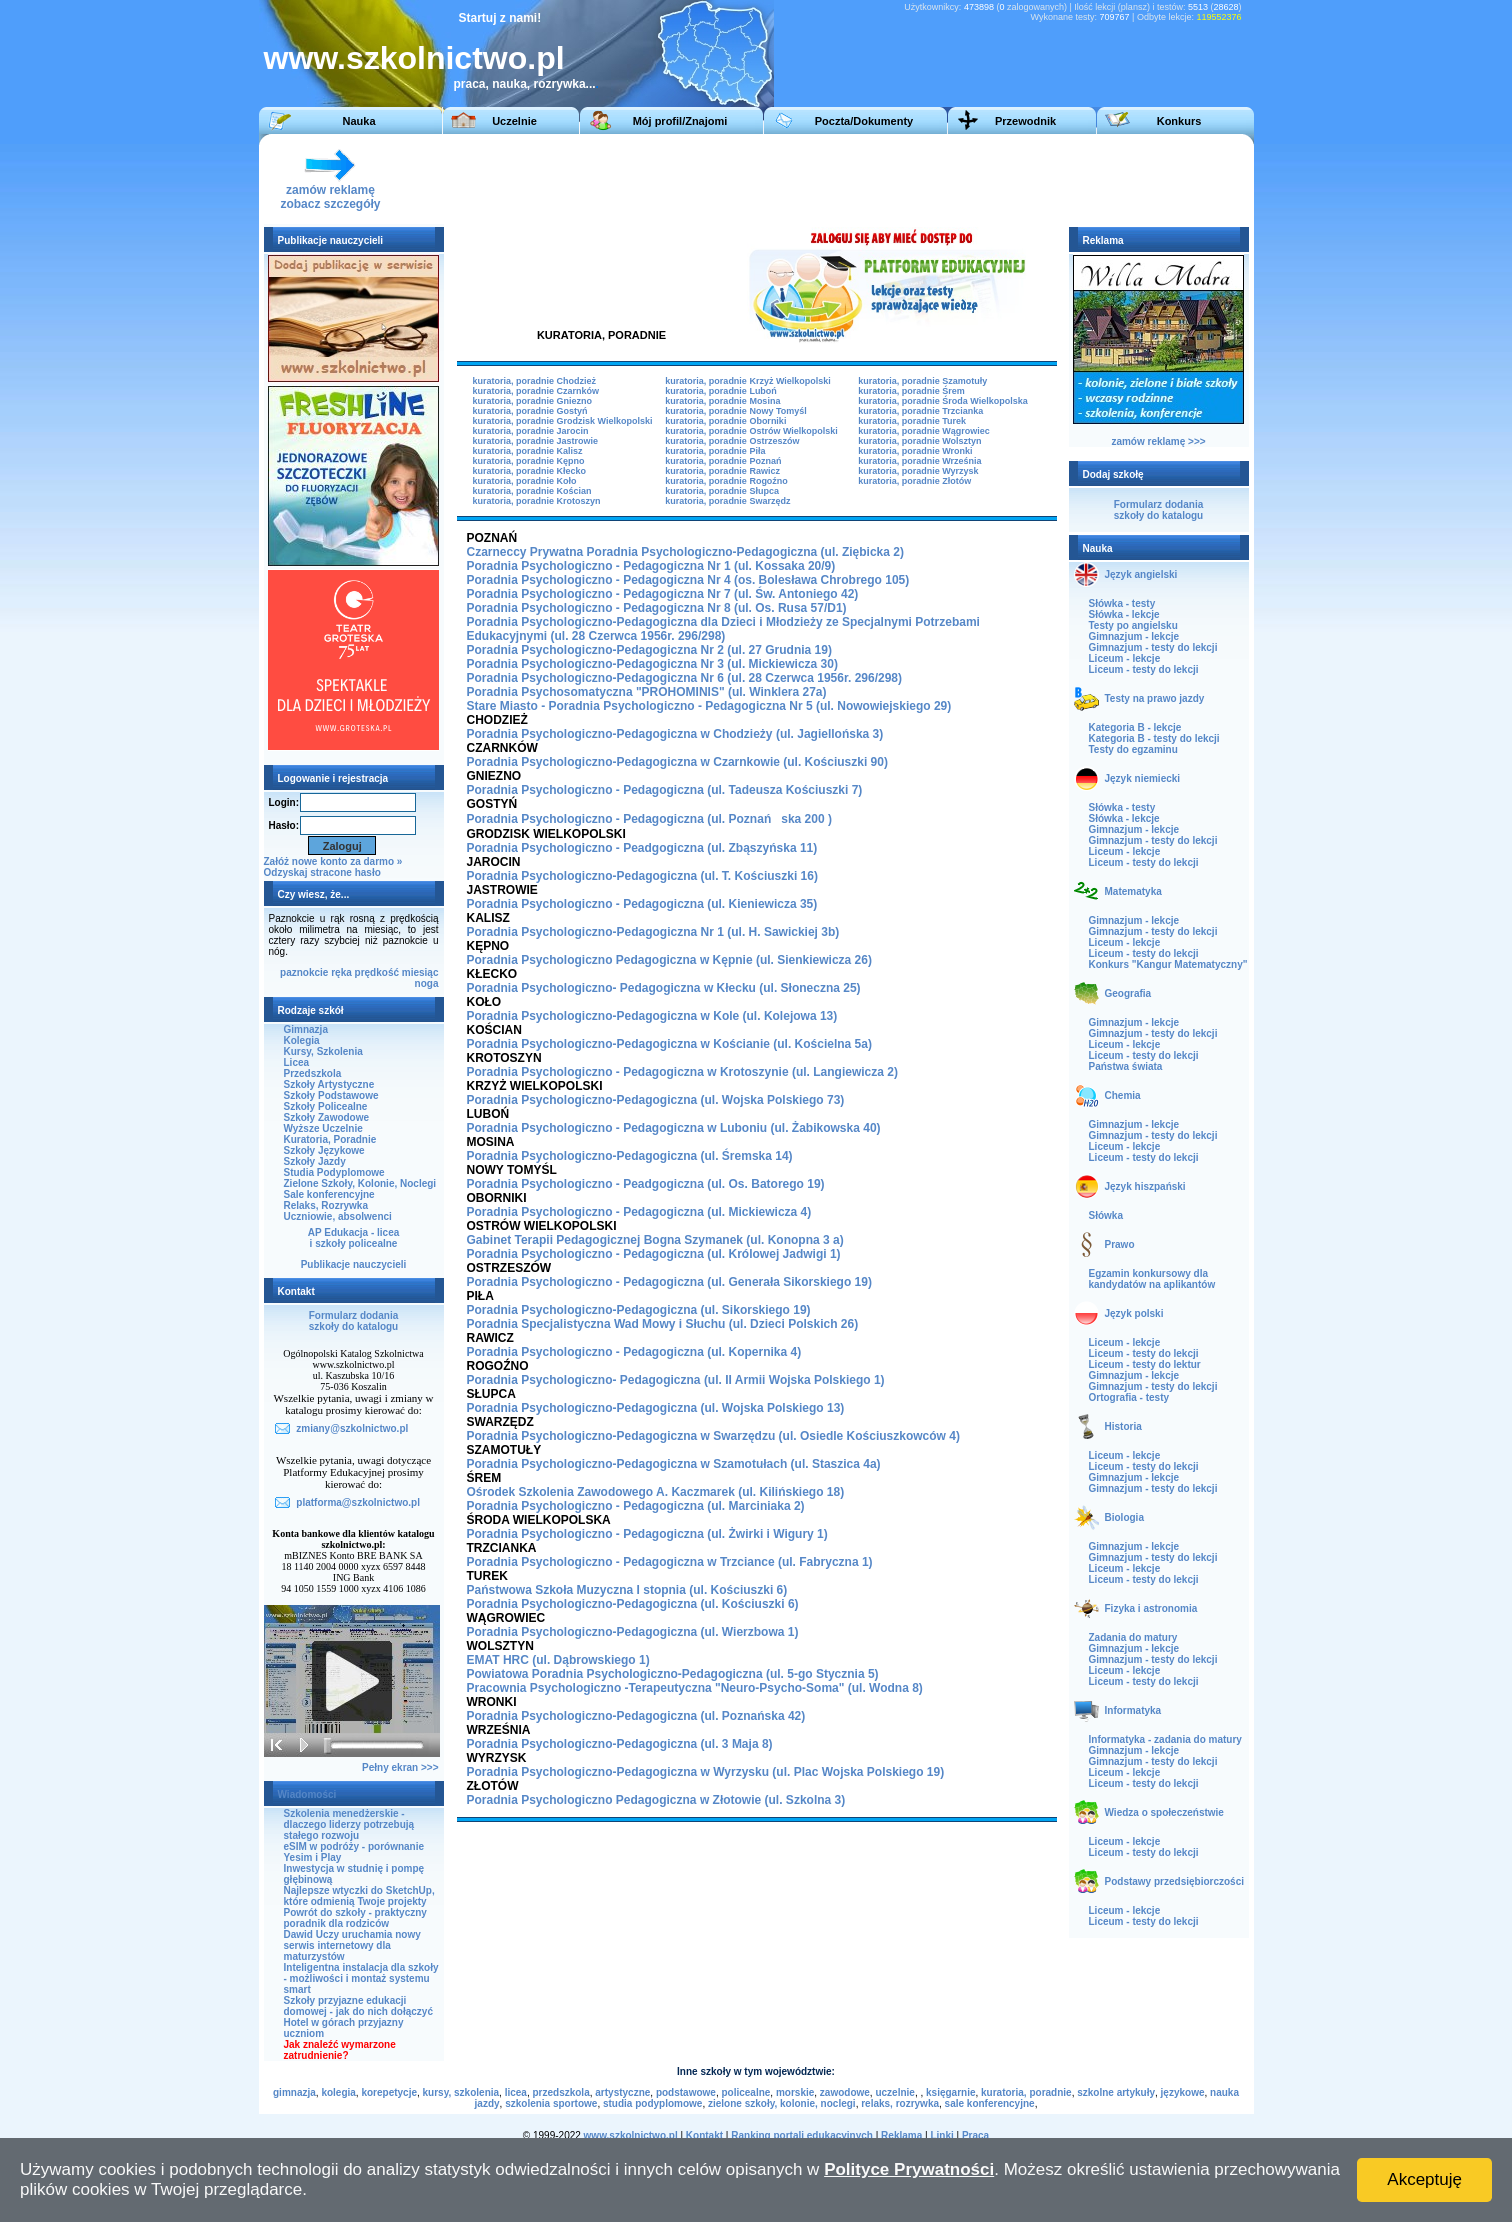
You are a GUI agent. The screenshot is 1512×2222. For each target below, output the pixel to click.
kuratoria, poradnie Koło (525, 481)
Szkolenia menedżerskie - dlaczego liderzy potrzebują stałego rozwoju (349, 1824)
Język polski (1134, 1313)
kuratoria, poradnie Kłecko (530, 471)
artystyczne (622, 2092)
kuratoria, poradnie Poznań (723, 461)
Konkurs (1179, 121)
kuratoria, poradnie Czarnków (536, 391)
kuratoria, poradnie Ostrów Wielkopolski (751, 431)
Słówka (1106, 1215)
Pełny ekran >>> (400, 1767)
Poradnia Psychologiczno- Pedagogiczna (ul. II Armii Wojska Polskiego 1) (676, 1380)
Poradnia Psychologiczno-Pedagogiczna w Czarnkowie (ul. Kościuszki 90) (677, 762)
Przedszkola (313, 1073)
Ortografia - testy (1129, 1397)
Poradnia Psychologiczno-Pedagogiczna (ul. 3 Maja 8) (620, 1744)
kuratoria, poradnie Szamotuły (922, 381)
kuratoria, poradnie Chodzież (535, 381)
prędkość (377, 972)
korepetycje (389, 2092)
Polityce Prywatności (909, 2169)
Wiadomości (307, 1794)
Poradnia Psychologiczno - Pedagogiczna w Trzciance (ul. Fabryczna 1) (670, 1562)
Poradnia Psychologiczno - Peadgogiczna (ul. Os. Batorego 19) (646, 1184)
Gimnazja (306, 1029)
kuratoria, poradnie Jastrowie (536, 441)
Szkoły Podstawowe (331, 1095)
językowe (1183, 2092)
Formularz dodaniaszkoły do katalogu (353, 1321)
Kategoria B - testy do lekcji (1154, 738)
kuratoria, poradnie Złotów (914, 481)
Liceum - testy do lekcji (1144, 669)
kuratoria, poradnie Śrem (911, 391)
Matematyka (1133, 891)
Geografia (1128, 993)
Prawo (1120, 1244)
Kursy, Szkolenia (323, 1051)
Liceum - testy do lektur (1145, 1364)
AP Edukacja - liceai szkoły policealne (354, 1238)
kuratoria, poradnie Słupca (722, 491)
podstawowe (686, 2092)
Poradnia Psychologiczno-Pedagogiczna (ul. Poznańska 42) (636, 1716)
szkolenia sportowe (551, 2103)
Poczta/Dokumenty (864, 121)
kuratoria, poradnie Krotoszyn (537, 501)
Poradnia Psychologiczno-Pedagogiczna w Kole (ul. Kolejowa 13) (652, 1016)
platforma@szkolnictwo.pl (358, 1502)
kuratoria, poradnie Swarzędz (727, 501)
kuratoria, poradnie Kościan (532, 491)
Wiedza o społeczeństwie (1164, 1812)
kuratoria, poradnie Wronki (915, 451)
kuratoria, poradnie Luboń (721, 391)
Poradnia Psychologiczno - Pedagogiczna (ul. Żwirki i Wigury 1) (647, 1534)
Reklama (901, 2135)
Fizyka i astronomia (1151, 1608)
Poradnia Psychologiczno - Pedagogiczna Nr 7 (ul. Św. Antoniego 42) (663, 594)
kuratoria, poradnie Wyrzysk (918, 471)
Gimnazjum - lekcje (1134, 636)
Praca (975, 2135)
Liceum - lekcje (1125, 658)
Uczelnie (514, 121)
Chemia (1123, 1095)
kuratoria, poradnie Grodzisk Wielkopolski (563, 421)
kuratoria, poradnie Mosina (722, 401)
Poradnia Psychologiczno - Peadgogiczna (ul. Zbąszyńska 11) (642, 848)
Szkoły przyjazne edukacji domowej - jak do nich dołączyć (358, 2006)
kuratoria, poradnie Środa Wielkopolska (942, 401)
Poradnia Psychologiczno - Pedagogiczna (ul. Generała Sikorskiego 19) (669, 1282)
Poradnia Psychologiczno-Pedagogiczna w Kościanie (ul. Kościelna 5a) (669, 1044)
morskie (795, 2092)
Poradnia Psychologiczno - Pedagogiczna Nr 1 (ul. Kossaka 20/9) (651, 566)
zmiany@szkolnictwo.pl (352, 1428)
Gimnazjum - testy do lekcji (1153, 647)
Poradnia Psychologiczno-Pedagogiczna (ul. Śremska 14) (630, 1156)
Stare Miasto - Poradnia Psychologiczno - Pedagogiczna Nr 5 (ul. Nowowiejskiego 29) (709, 706)
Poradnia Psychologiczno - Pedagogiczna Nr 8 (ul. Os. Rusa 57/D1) (657, 608)
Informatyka (1133, 1710)
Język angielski (1141, 574)
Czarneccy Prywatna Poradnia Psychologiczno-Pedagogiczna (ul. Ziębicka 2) (685, 552)
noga (427, 983)
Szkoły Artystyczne (329, 1084)
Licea (297, 1062)
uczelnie (894, 2092)
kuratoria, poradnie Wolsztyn (919, 441)
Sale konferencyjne (329, 1194)
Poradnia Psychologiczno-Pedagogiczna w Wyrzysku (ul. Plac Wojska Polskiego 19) (706, 1772)
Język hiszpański (1145, 1186)
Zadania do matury (1133, 1637)
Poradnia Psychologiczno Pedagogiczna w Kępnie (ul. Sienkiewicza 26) (669, 960)
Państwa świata (1126, 1066)
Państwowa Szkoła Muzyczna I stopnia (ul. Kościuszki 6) (627, 1590)
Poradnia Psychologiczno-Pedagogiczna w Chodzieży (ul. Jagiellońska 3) (675, 734)
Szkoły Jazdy (315, 1161)
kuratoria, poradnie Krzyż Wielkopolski (747, 381)
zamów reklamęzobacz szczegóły (330, 191)
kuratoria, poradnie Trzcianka (920, 411)
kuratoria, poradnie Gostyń (530, 411)
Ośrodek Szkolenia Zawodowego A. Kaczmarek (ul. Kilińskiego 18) (656, 1492)
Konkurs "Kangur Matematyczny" (1168, 964)
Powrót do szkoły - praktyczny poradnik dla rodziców (355, 1918)
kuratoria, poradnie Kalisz (528, 451)
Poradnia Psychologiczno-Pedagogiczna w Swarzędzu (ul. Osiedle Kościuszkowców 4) (713, 1436)
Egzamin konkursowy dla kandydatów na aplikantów (1152, 1279)
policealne (745, 2092)
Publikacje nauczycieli (354, 1264)
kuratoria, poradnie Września (919, 461)
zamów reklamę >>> (1158, 441)
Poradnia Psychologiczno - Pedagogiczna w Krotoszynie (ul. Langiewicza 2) (682, 1072)
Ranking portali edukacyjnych (802, 2135)
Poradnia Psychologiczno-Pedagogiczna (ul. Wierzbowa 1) (633, 1632)
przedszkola (560, 2092)
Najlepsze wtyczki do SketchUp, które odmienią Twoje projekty (359, 1896)
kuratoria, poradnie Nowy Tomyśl (735, 411)
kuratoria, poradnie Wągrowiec (924, 431)
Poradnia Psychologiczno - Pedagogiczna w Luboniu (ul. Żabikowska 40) (674, 1128)
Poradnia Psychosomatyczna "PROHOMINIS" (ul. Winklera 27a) (647, 692)
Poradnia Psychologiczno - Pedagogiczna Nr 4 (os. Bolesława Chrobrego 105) (688, 580)
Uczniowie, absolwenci (338, 1216)
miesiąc (420, 972)
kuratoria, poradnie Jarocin (531, 431)
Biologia (1124, 1517)
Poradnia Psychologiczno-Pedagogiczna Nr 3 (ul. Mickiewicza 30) (652, 664)
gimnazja (294, 2092)
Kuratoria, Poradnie (330, 1139)
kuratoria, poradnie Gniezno (533, 401)
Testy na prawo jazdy (1155, 698)
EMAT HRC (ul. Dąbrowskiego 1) (558, 1660)
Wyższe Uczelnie (323, 1128)
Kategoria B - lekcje (1135, 727)
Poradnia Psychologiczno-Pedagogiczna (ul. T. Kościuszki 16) (642, 876)
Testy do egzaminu (1133, 749)
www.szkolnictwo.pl (414, 58)
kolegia (338, 2092)
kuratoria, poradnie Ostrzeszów (732, 441)
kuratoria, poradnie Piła (715, 451)
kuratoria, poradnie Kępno (529, 461)
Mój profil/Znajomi (680, 121)
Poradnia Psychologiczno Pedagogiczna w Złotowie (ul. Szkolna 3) (656, 1800)
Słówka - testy (1122, 603)
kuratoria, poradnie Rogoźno (726, 481)
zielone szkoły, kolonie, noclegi (782, 2103)
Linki (941, 2135)
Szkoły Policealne (326, 1106)
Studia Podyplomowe (334, 1172)
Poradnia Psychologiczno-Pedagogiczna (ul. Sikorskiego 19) (639, 1310)
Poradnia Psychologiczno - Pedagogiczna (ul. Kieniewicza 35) (642, 904)
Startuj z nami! (500, 18)
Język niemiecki (1143, 778)
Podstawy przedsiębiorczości (1175, 1881)
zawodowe (845, 2092)
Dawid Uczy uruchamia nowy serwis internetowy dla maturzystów (352, 1945)
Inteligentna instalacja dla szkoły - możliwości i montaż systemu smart (361, 1978)
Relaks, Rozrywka (326, 1205)
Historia (1123, 1426)
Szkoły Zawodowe (327, 1117)
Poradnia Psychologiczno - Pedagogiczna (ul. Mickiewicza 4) (639, 1212)
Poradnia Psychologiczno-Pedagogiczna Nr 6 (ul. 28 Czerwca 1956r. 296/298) (685, 678)
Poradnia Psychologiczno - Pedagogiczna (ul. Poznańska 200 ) (649, 819)
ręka (341, 972)
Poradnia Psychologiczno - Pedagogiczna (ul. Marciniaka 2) (636, 1506)
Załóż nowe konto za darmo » (333, 861)
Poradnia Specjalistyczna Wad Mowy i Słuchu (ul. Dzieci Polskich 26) (663, 1324)
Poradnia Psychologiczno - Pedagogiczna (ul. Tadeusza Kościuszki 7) (665, 790)
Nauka (358, 121)
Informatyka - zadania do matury (1165, 1739)
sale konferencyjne (990, 2103)
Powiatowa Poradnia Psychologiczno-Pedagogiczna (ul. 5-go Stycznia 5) (673, 1674)
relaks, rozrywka (900, 2103)
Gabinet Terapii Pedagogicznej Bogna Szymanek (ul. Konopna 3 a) (655, 1240)
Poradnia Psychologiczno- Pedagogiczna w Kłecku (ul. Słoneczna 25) (664, 988)
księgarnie (950, 2092)
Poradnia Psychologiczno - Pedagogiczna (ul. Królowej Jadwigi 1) (654, 1254)
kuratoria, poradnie (1026, 2092)
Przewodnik (1025, 121)
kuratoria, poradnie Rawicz (722, 471)
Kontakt (704, 2135)
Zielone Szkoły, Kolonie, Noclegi (360, 1183)
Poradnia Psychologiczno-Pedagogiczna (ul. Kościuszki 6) (633, 1604)
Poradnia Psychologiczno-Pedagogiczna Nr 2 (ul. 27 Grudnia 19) (649, 650)
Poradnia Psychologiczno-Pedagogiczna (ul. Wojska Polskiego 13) (656, 1408)
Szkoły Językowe (324, 1150)
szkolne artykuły (1116, 2092)
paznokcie (304, 972)
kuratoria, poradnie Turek (912, 421)
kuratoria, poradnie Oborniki (725, 421)
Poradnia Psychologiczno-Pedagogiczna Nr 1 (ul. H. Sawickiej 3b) (653, 932)
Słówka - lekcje (1124, 614)
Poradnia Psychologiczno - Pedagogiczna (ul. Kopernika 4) (634, 1352)
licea (516, 2092)
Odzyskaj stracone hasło (322, 872)
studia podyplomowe (652, 2103)
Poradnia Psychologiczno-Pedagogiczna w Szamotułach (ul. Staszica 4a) (674, 1464)
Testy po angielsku (1133, 625)
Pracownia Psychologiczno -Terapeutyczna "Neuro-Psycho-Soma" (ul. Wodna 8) (695, 1688)
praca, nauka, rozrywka (520, 84)
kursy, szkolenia (461, 2092)
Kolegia (302, 1040)
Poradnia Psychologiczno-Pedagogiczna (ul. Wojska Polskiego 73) (656, 1100)
